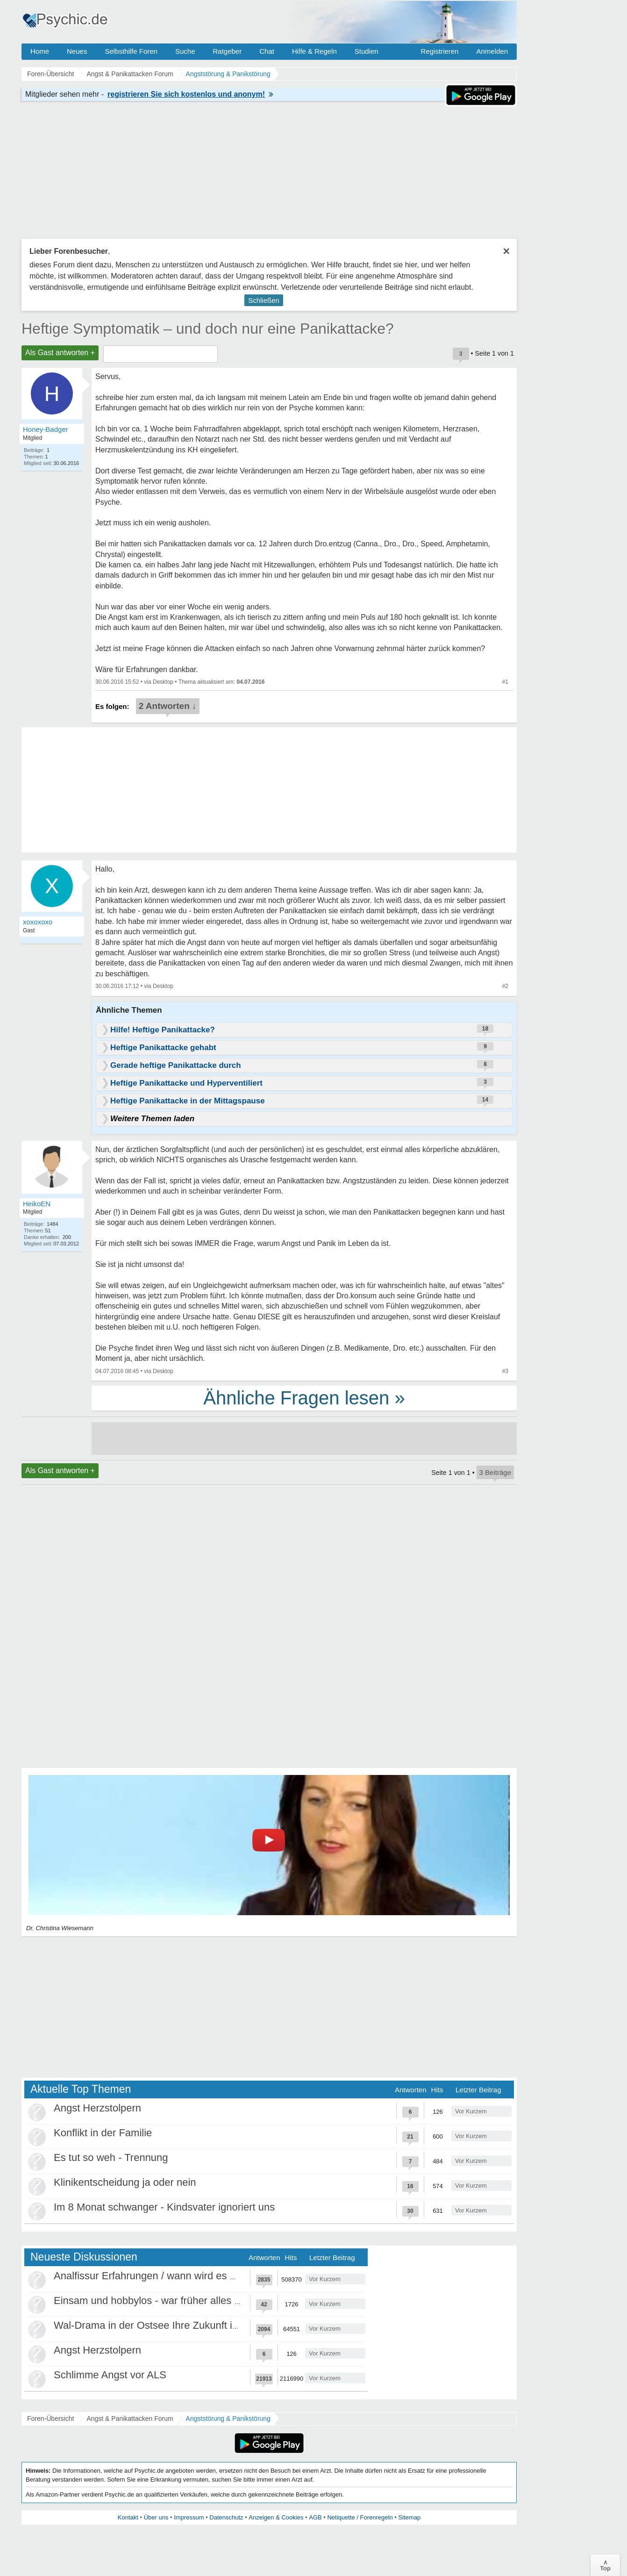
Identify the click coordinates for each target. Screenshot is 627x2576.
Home (39, 51)
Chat (266, 51)
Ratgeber (227, 51)
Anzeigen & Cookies (276, 2517)
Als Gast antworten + (60, 353)
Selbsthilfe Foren (131, 51)
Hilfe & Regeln (314, 51)
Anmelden (492, 51)
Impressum (189, 2517)
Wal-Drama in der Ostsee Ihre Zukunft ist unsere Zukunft (183, 2325)
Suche (185, 51)
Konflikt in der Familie (103, 2133)
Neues (77, 51)
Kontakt (128, 2517)
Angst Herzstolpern (97, 2108)
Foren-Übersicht (50, 2418)
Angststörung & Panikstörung (228, 2418)
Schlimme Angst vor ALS (110, 2375)
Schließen (263, 300)
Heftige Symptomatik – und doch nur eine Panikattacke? (207, 328)
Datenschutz (226, 2517)
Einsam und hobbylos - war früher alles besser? (162, 2300)
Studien (366, 51)
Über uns (156, 2517)
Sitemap (409, 2517)
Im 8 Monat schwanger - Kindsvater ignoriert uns (164, 2207)
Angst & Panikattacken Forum (129, 2418)
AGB (315, 2517)
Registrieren (440, 51)
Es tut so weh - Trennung (111, 2157)
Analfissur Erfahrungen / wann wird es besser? (160, 2276)
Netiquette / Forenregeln (359, 2517)
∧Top (605, 2565)
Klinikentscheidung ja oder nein (125, 2182)
